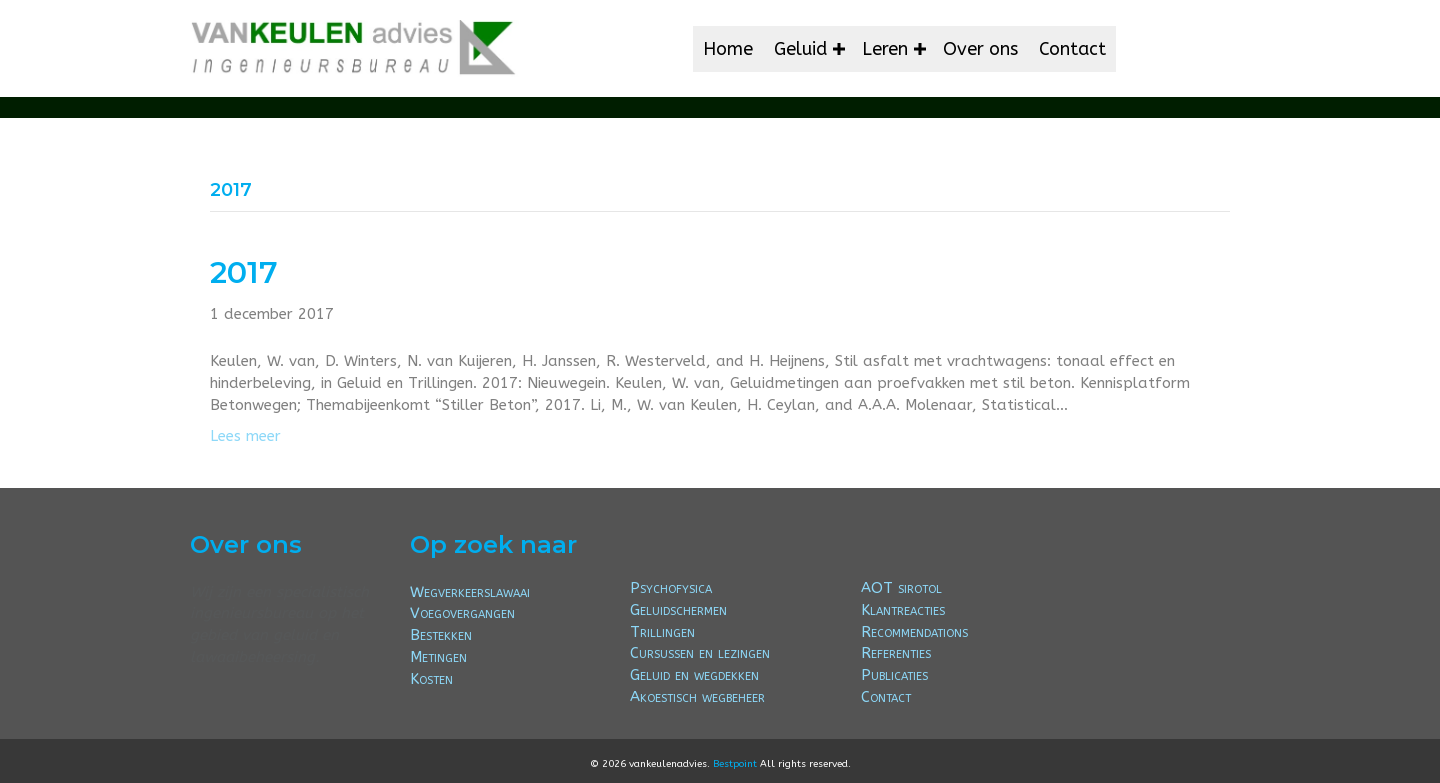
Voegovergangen (462, 613)
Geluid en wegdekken (694, 675)
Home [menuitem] (728, 49)
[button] (839, 49)
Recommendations (914, 632)
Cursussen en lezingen (700, 653)
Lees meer (245, 436)
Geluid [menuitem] (800, 49)
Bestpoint (735, 764)
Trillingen (662, 632)
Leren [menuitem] (885, 49)
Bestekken (441, 635)
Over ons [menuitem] (980, 49)
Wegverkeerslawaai (470, 592)
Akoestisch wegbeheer (697, 697)
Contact (886, 697)
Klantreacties (903, 610)
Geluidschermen (678, 610)
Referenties (896, 653)
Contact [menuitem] (1072, 49)
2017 (244, 272)
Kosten (431, 679)
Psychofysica (671, 588)
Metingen (438, 657)
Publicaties (894, 675)
